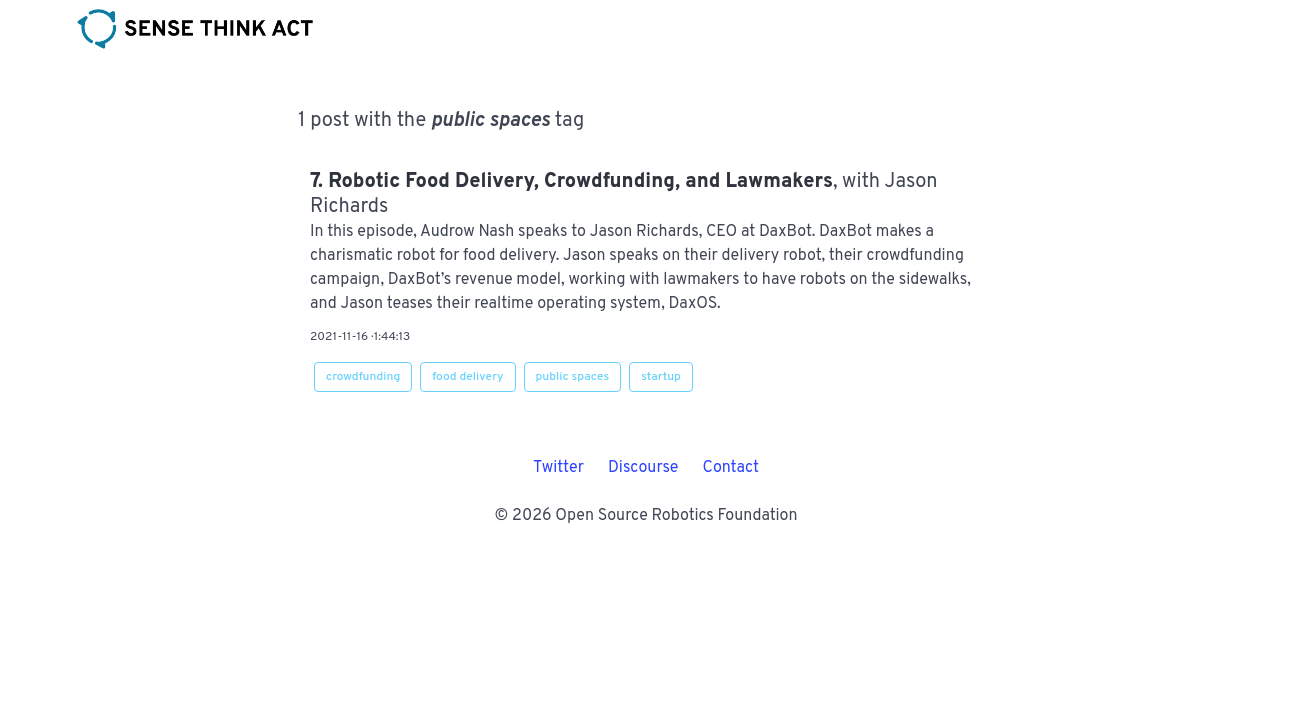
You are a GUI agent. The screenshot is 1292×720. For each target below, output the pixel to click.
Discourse (643, 468)
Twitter (558, 468)
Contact (730, 468)
